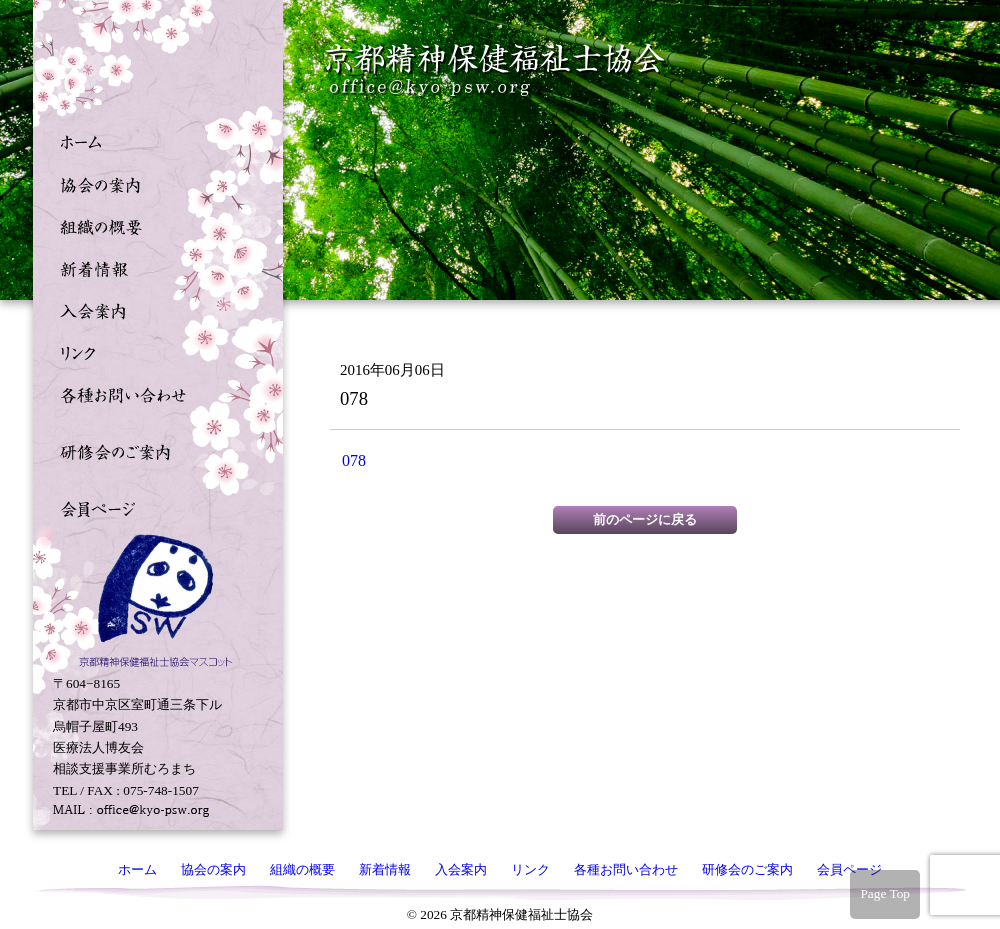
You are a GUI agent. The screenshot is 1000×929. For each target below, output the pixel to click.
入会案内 (153, 309)
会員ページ (153, 507)
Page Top (885, 893)
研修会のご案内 (153, 450)
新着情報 (153, 267)
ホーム (153, 141)
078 (354, 460)
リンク (153, 351)
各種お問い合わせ (153, 393)
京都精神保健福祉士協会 (496, 70)
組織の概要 (153, 225)
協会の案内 (153, 183)
